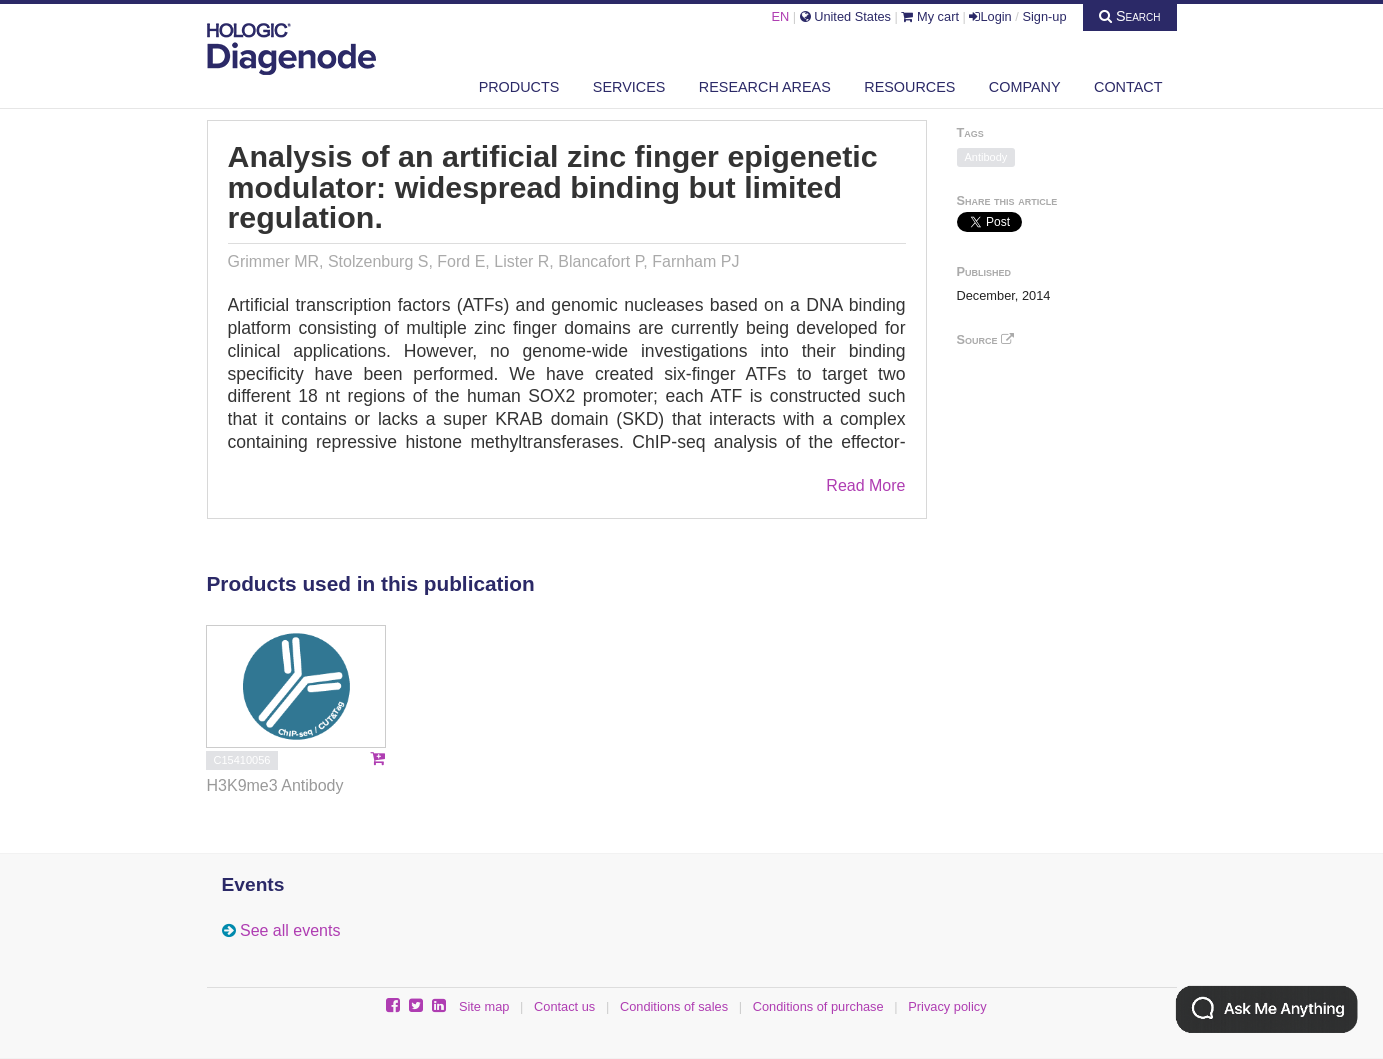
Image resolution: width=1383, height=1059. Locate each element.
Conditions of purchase (818, 1006)
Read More (865, 485)
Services (629, 87)
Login (990, 16)
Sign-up (1044, 16)
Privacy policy (947, 1006)
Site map (484, 1006)
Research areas (765, 87)
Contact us (564, 1006)
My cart (930, 16)
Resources (909, 87)
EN (780, 16)
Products (519, 87)
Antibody (986, 157)
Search (1130, 16)
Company (1025, 87)
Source (986, 339)
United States (845, 16)
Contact (1128, 87)
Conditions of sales (674, 1006)
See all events (290, 930)
